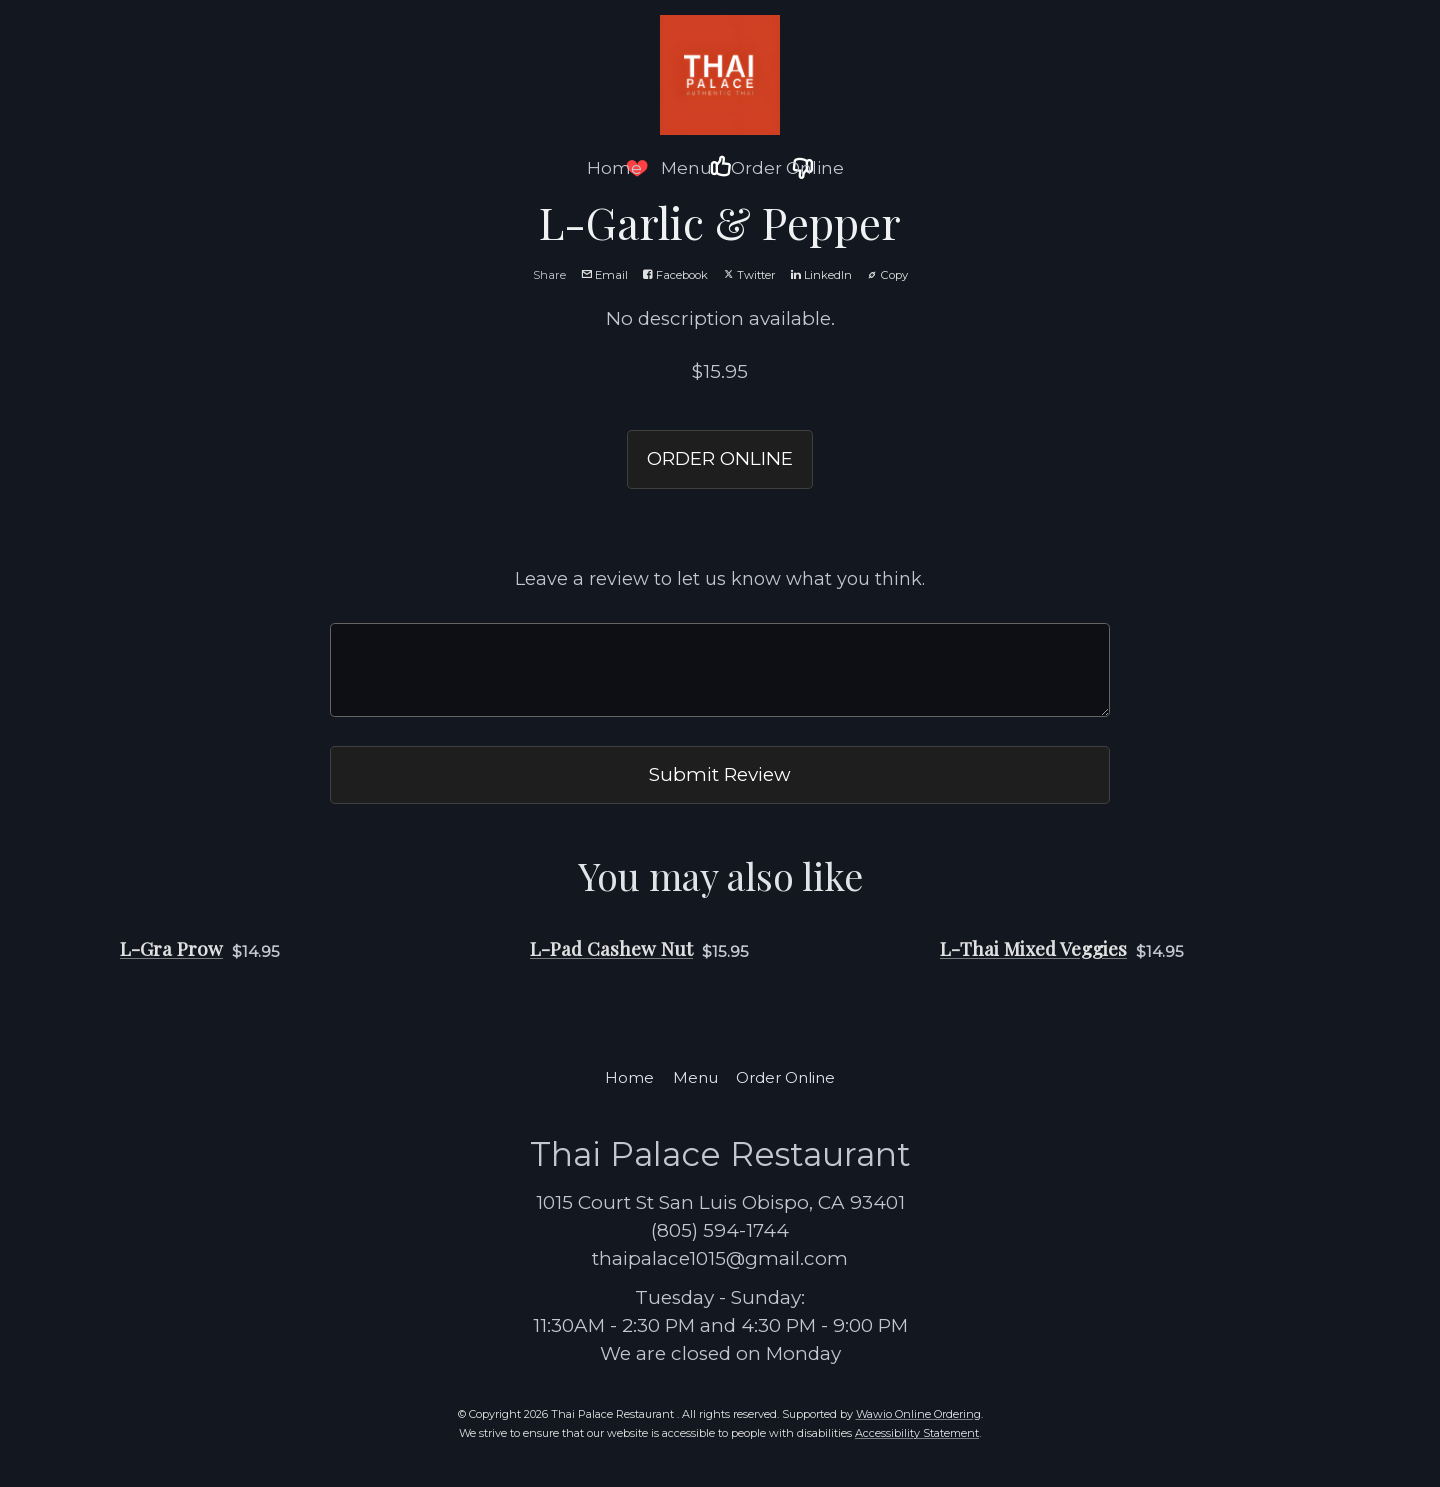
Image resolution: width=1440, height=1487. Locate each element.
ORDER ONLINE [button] (720, 458)
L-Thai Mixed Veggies (1033, 948)
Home (614, 168)
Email (604, 275)
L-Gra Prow (171, 948)
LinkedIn (821, 275)
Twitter (749, 275)
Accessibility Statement (917, 1433)
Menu (686, 168)
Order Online (787, 168)
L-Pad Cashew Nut (611, 948)
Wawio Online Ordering (918, 1414)
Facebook (675, 275)
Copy (887, 275)
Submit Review (720, 774)
